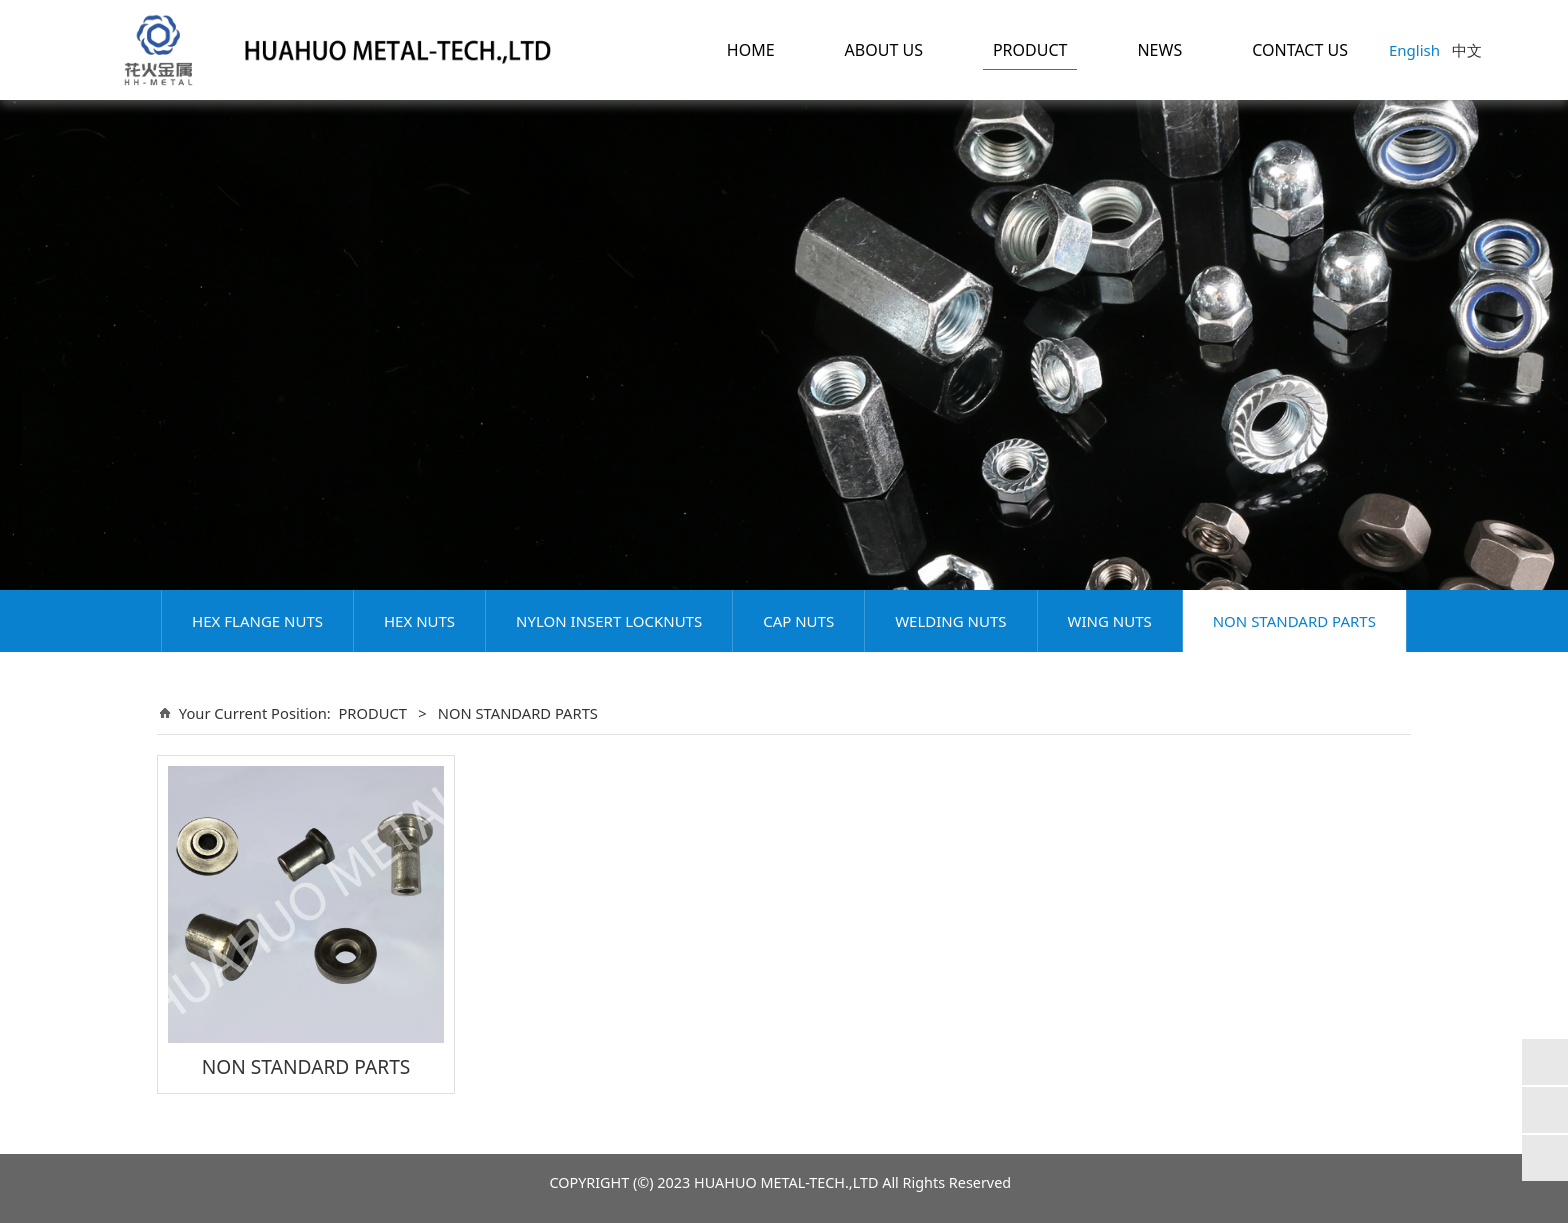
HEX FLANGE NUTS (257, 621)
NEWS (1159, 50)
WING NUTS (1110, 621)
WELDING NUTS (950, 621)
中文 (1467, 50)
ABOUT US (884, 50)
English (1414, 50)
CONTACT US (1300, 50)
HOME (751, 50)
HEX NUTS (419, 621)
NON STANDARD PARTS (1294, 621)
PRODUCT (1030, 50)
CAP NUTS (798, 621)
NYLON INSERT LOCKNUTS (609, 621)
